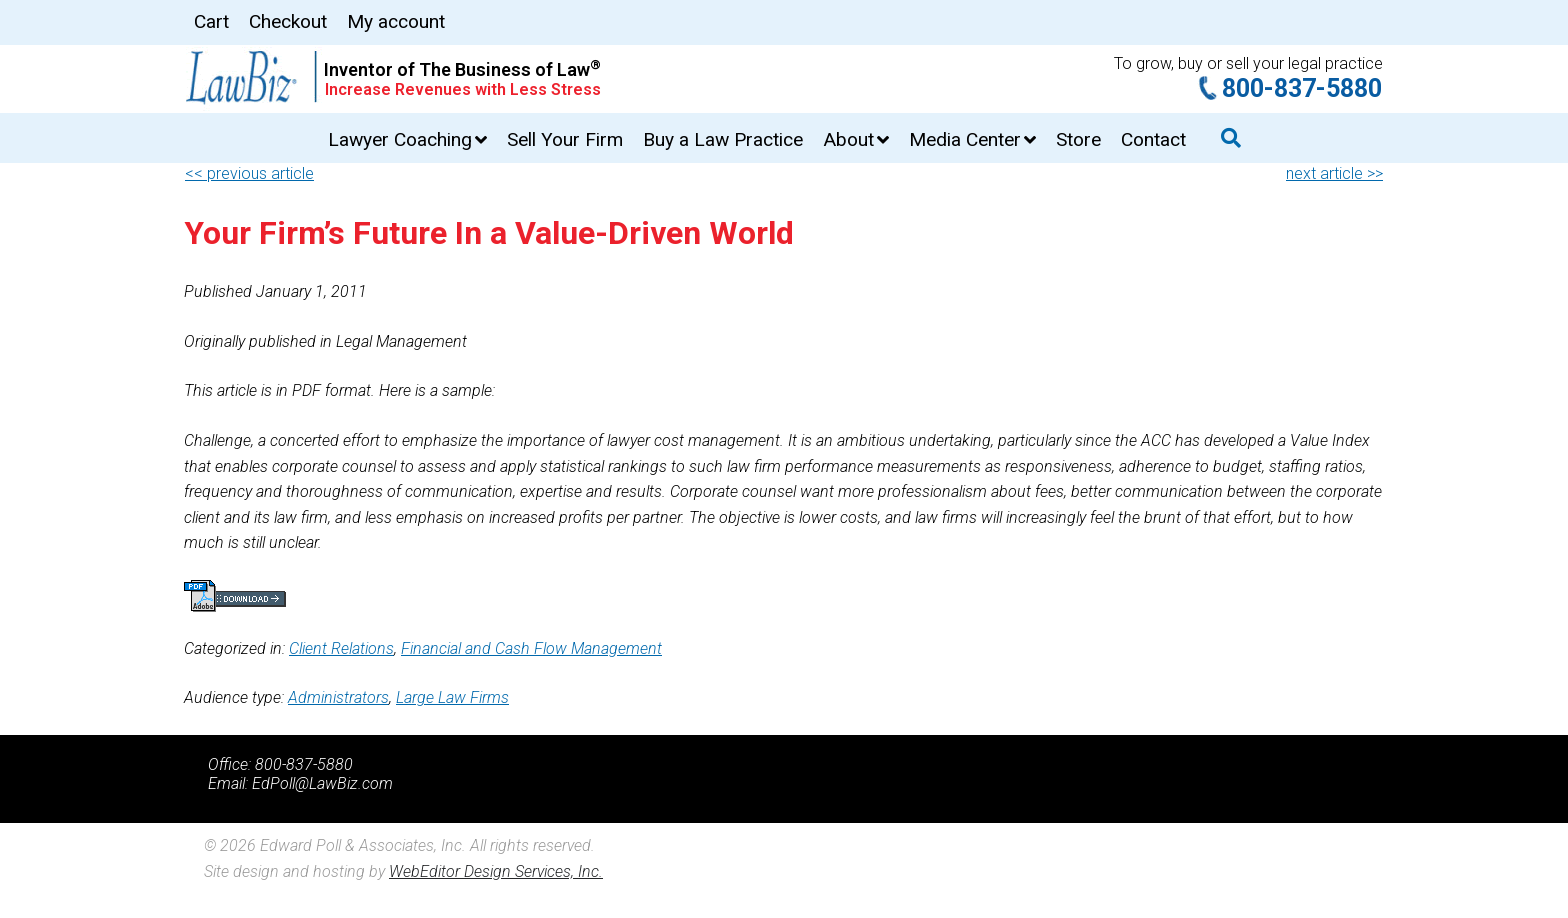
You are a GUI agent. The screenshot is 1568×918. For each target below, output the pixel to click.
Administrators (338, 697)
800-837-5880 (1302, 88)
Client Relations (341, 648)
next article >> (1334, 173)
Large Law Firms (452, 697)
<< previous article (249, 173)
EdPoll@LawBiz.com (322, 783)
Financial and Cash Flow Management (531, 648)
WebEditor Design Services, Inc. (496, 871)
